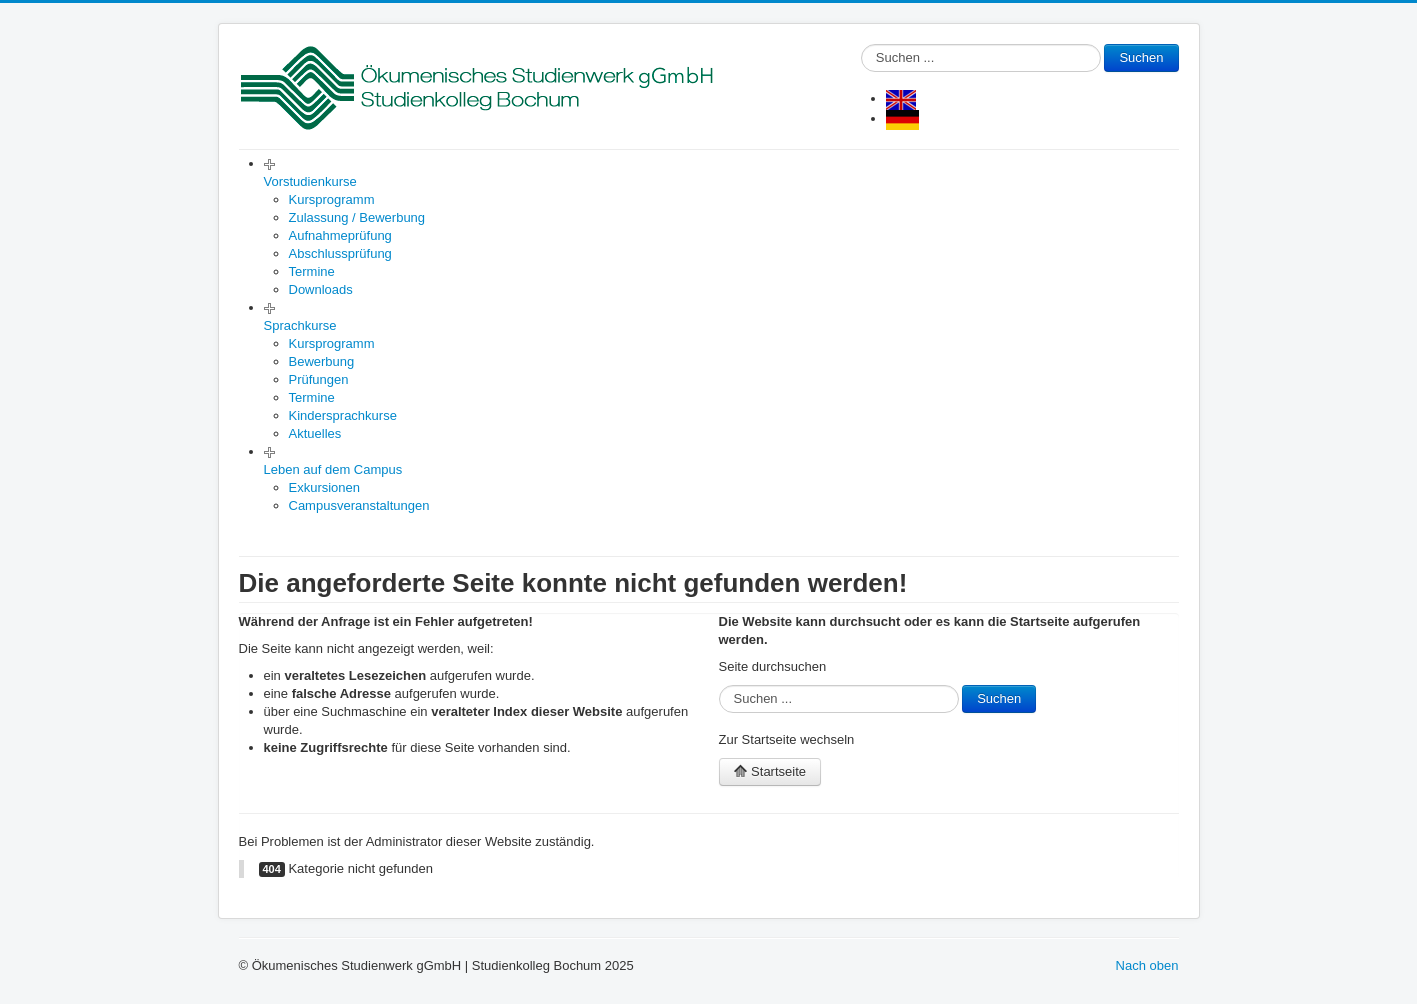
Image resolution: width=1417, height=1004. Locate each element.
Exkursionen (325, 487)
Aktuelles (315, 433)
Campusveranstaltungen (359, 505)
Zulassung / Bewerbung (357, 217)
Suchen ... (861, 44)
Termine (312, 271)
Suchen (1141, 57)
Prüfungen (319, 379)
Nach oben (1147, 965)
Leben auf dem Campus (333, 469)
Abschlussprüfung (340, 253)
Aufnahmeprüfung (340, 235)
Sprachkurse (300, 325)
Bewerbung (322, 361)
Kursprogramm (332, 199)
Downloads (321, 289)
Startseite (770, 771)
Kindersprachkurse (343, 415)
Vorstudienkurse (310, 181)
